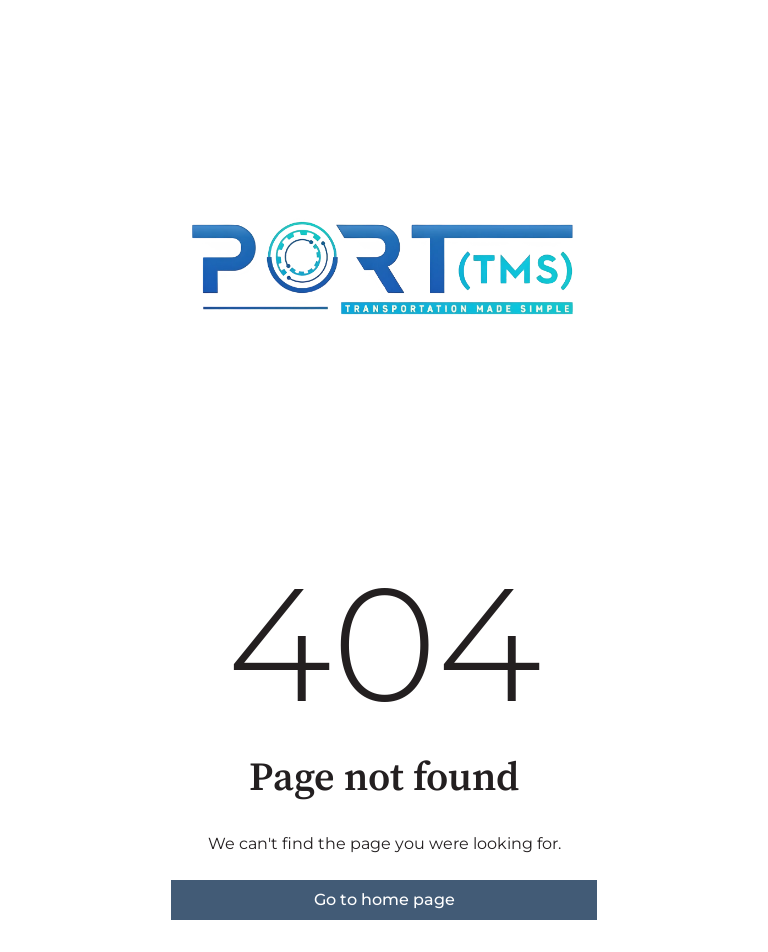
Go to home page (384, 899)
